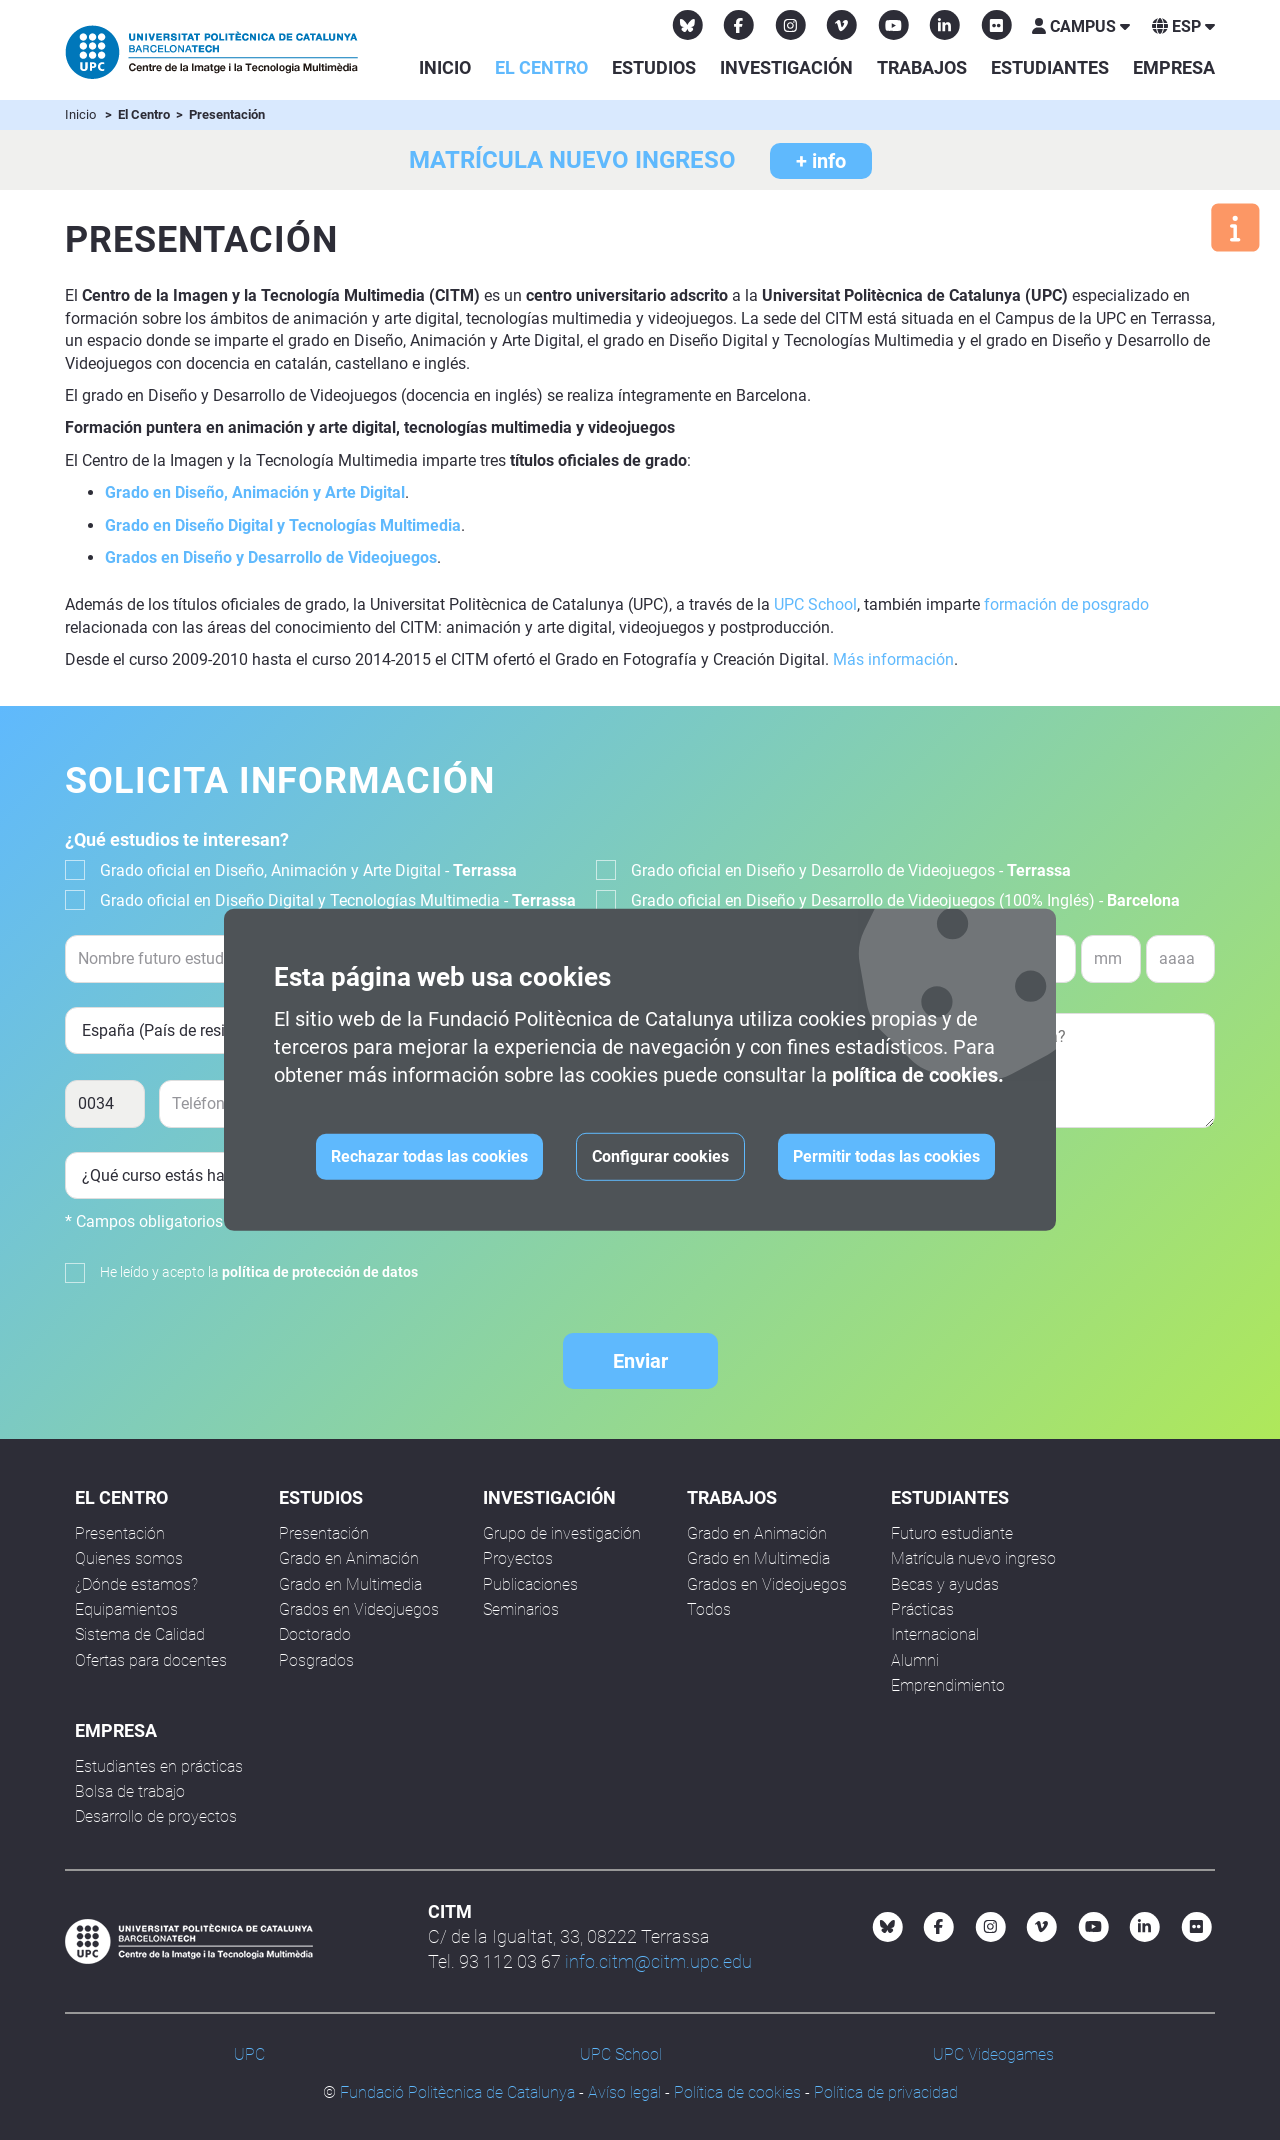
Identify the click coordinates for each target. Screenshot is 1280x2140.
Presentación (120, 1533)
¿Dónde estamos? (136, 1584)
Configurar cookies (660, 1156)
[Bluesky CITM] (688, 25)
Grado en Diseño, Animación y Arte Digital (255, 492)
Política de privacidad (886, 2092)
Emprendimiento (948, 1685)
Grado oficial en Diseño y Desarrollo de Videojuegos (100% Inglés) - (905, 900)
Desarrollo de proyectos (156, 1816)
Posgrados (316, 1660)
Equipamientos (126, 1609)
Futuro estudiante (952, 1533)
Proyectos (518, 1558)
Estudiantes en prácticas (159, 1766)
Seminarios (521, 1609)
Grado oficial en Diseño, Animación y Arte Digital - (308, 870)
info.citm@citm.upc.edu (658, 1961)
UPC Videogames (993, 2054)
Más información (893, 659)
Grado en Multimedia (350, 1584)
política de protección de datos (320, 1272)
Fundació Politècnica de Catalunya (457, 2092)
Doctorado (315, 1634)
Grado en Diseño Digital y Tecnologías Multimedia (283, 525)
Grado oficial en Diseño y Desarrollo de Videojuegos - (851, 870)
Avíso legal (624, 2092)
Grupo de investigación (562, 1533)
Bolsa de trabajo (130, 1791)
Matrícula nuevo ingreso (973, 1558)
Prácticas (922, 1609)
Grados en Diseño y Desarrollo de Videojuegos (271, 557)
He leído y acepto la (259, 1272)
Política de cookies (737, 2092)
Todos (709, 1609)
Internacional (935, 1634)
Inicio (445, 67)
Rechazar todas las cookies (429, 1156)
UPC (249, 2054)
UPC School (815, 604)
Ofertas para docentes (151, 1660)
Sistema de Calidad (140, 1634)
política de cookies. (918, 1075)
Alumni (915, 1660)
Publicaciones (530, 1584)
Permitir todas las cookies (886, 1156)
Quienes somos (129, 1558)
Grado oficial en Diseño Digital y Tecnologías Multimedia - (338, 900)
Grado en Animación (349, 1558)
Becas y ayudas (945, 1584)
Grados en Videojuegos (359, 1609)
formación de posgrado (1066, 604)
